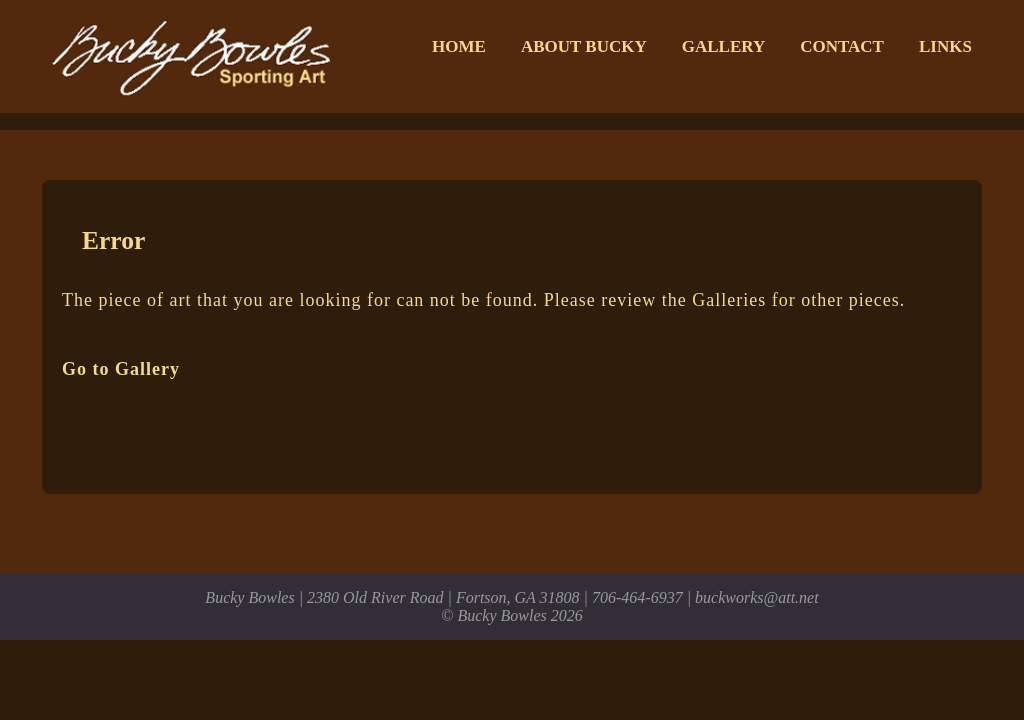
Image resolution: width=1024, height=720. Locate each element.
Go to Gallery (121, 369)
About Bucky (584, 46)
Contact (842, 46)
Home (459, 46)
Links (945, 46)
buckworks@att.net (757, 597)
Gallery (723, 46)
